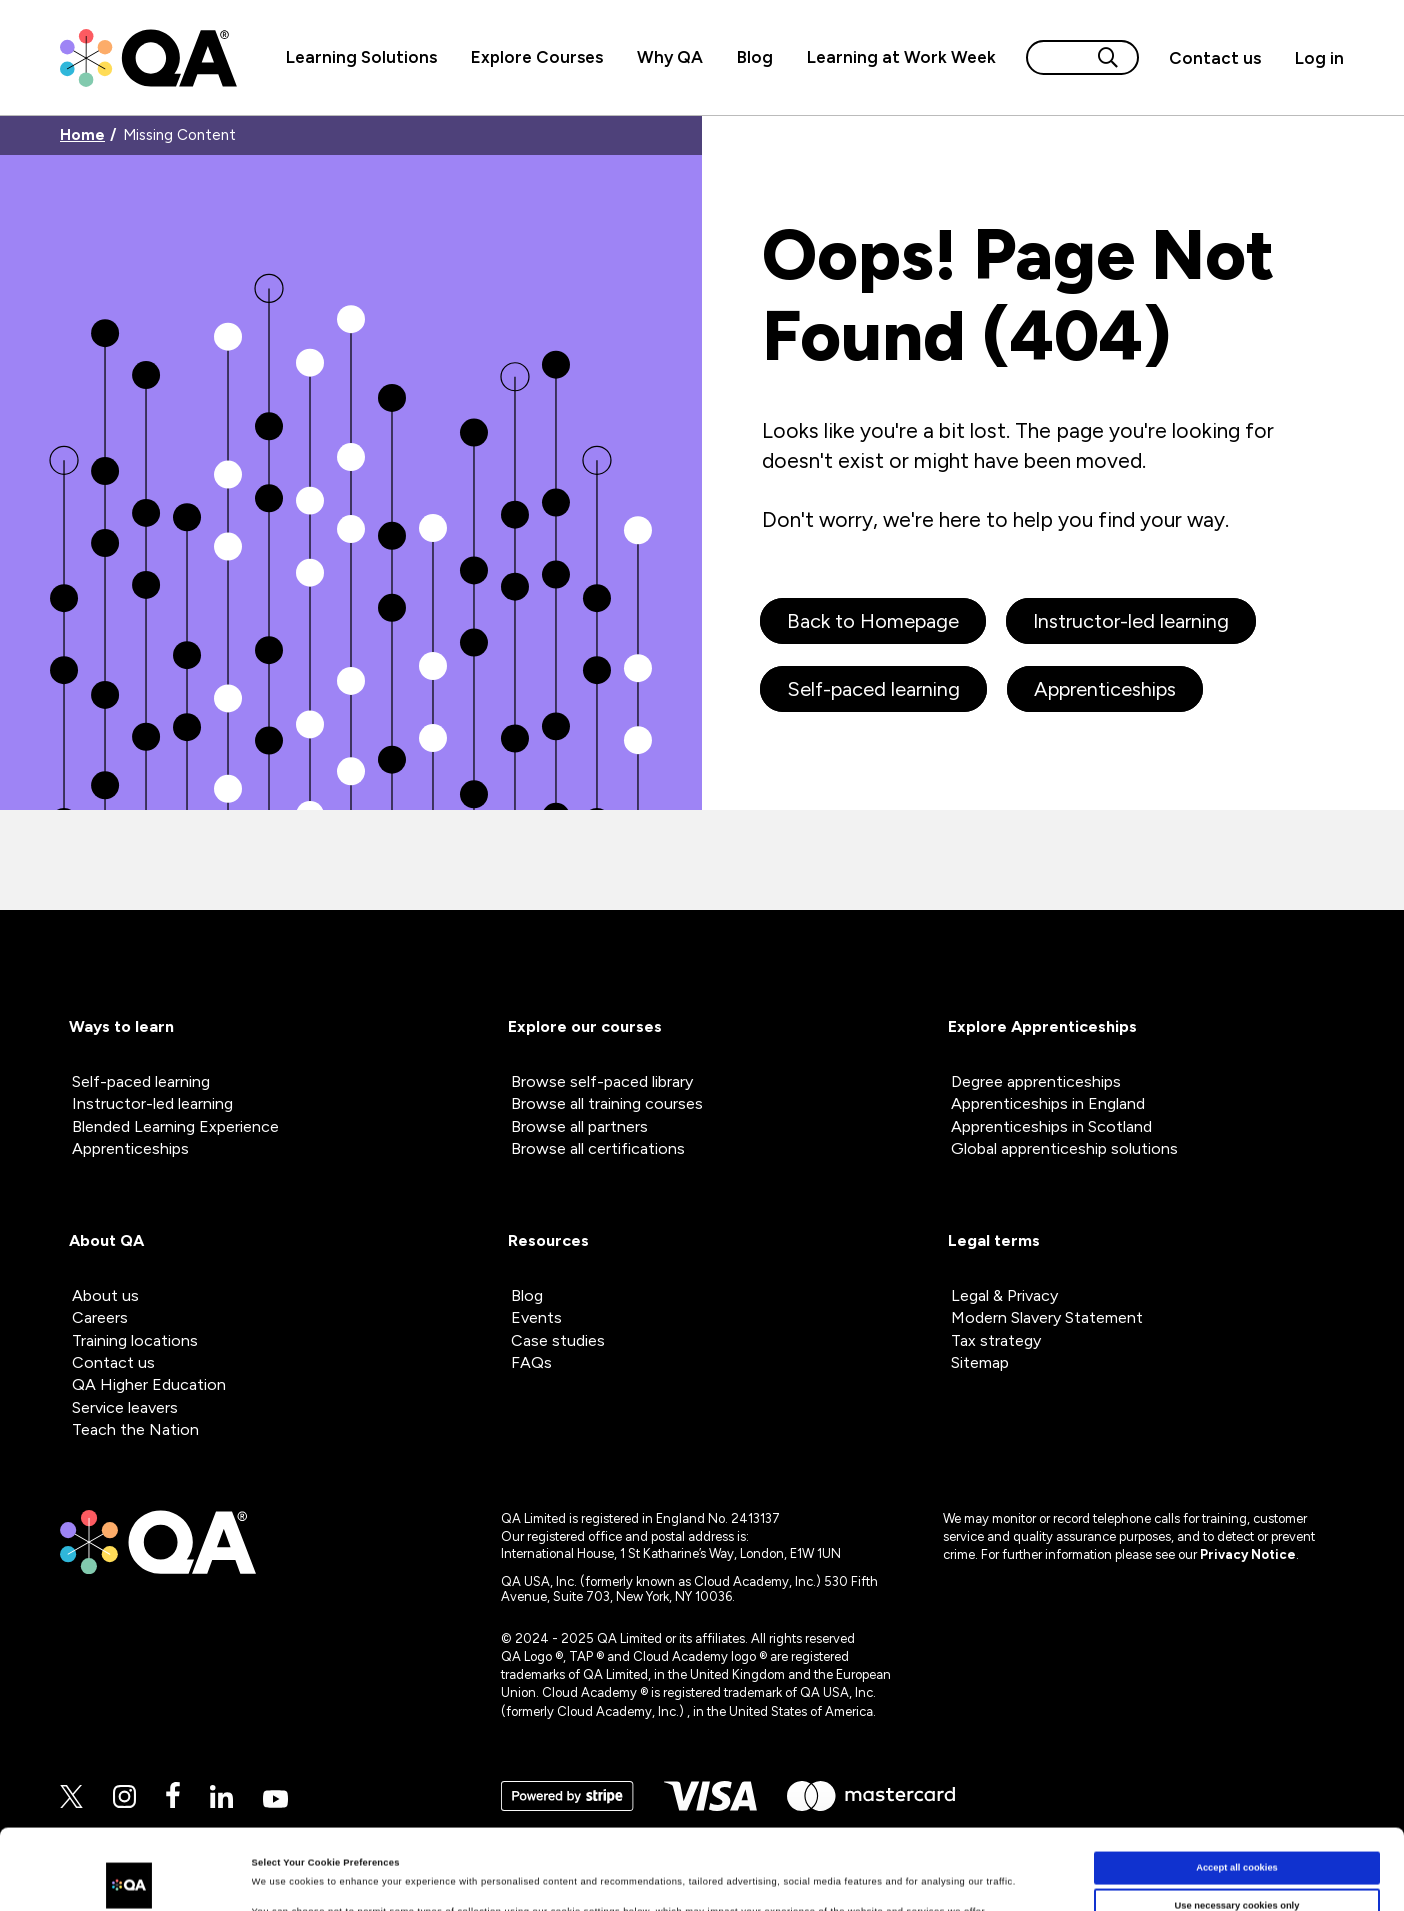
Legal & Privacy (1004, 1295)
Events (536, 1317)
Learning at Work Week (901, 57)
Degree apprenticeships (1036, 1081)
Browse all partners (579, 1126)
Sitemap (980, 1362)
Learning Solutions (361, 57)
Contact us (1215, 58)
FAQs (531, 1362)
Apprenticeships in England (1048, 1103)
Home (82, 135)
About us (105, 1295)
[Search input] (1058, 57)
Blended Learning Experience (175, 1126)
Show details (281, 1878)
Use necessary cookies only (1237, 1836)
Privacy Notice (1248, 1554)
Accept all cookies (1237, 1799)
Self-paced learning (873, 689)
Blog (755, 57)
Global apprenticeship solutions (1064, 1148)
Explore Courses (537, 57)
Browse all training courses (607, 1103)
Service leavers (125, 1407)
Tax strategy (996, 1340)
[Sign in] (1311, 58)
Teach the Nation (135, 1429)
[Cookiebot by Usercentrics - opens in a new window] (129, 1877)
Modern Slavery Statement (1047, 1317)
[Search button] (1108, 57)
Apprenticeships (1105, 689)
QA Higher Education (149, 1384)
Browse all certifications (598, 1148)
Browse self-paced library (602, 1081)
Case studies (558, 1340)
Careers (100, 1317)
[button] (1215, 58)
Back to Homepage (873, 621)
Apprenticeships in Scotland (1051, 1126)
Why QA (670, 57)
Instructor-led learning (1131, 621)
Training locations (135, 1340)
